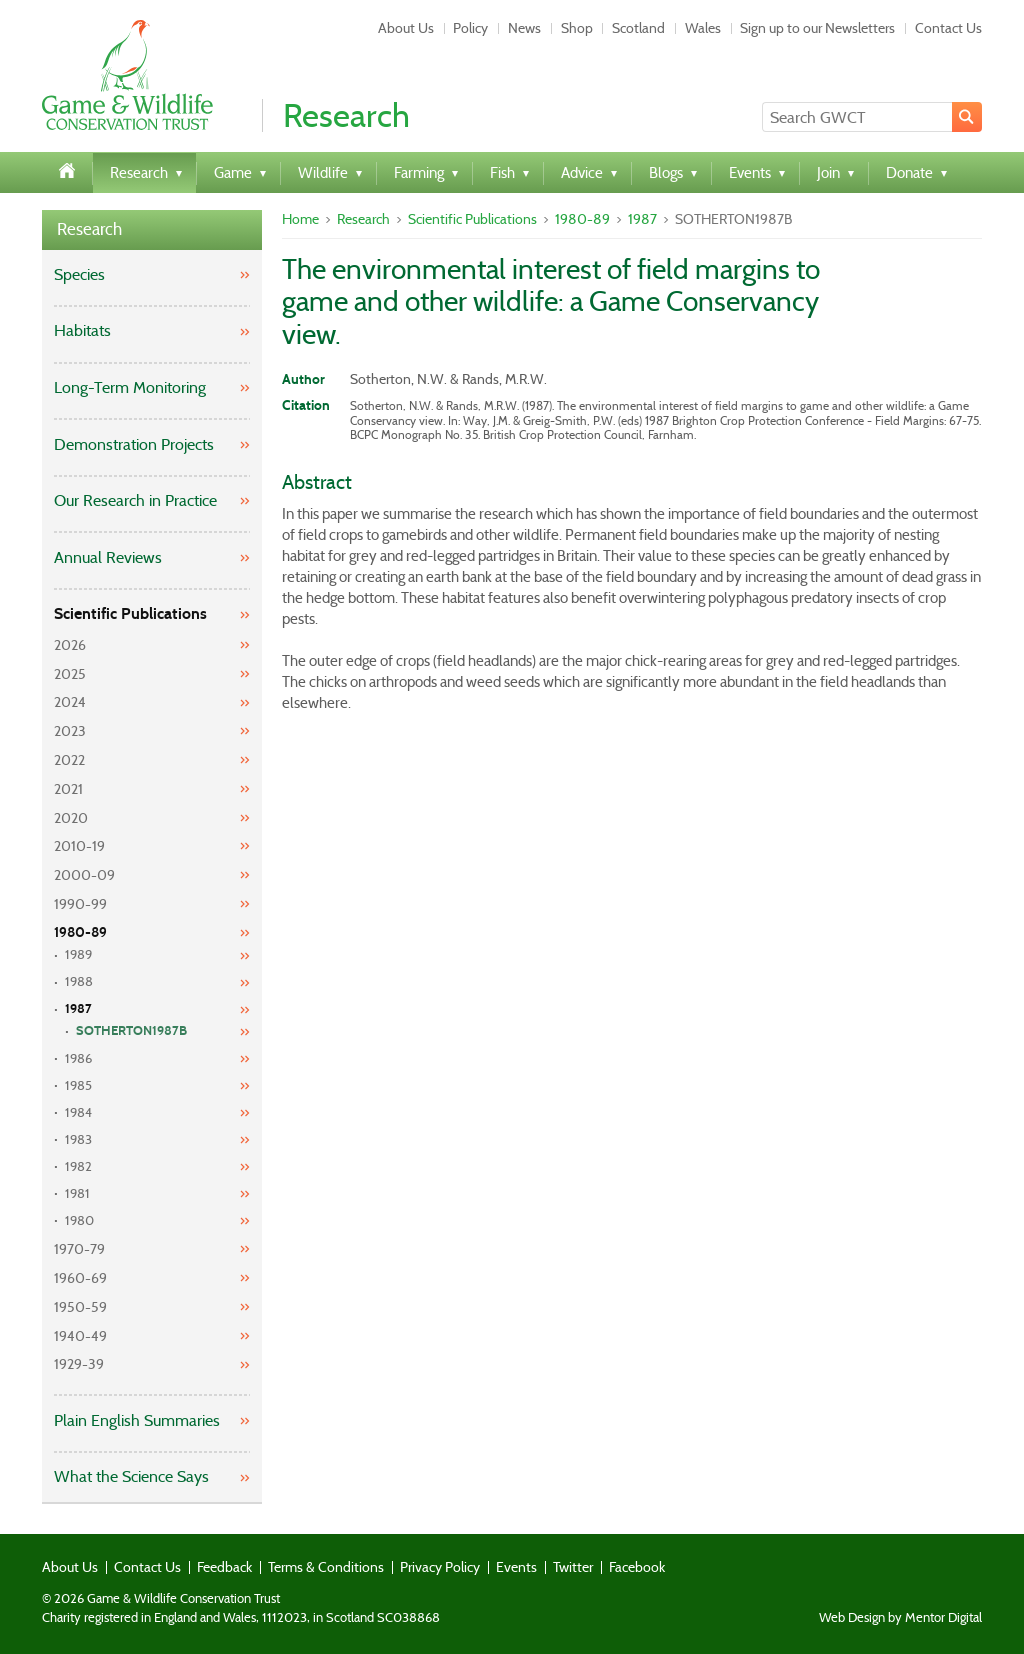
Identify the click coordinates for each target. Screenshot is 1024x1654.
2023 (70, 731)
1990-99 (80, 904)
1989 (78, 954)
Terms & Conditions (326, 1567)
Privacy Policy (440, 1567)
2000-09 (84, 875)
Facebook (637, 1567)
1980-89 (80, 932)
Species (79, 274)
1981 (77, 1193)
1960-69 (80, 1278)
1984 (78, 1112)
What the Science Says (131, 1476)
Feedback (224, 1567)
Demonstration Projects (134, 444)
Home (300, 219)
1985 (78, 1085)
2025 (70, 674)
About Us (406, 28)
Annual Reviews (108, 557)
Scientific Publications (130, 613)
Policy (470, 28)
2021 (68, 789)
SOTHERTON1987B (131, 1031)
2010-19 (79, 846)
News (524, 28)
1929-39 (79, 1364)
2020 (71, 818)
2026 (70, 645)
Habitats (82, 330)
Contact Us (948, 28)
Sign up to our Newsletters (817, 28)
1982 (78, 1166)
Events (516, 1567)
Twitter (573, 1567)
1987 (78, 1009)
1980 (79, 1220)
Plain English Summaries (137, 1420)
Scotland (638, 28)
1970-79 (79, 1249)
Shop (577, 28)
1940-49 (80, 1336)
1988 (79, 981)
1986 (78, 1058)
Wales (703, 28)
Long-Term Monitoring (130, 387)
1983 (78, 1139)
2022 (69, 760)
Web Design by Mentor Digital (900, 1618)
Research (89, 229)
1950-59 (80, 1307)
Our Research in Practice (135, 500)
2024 (70, 702)
